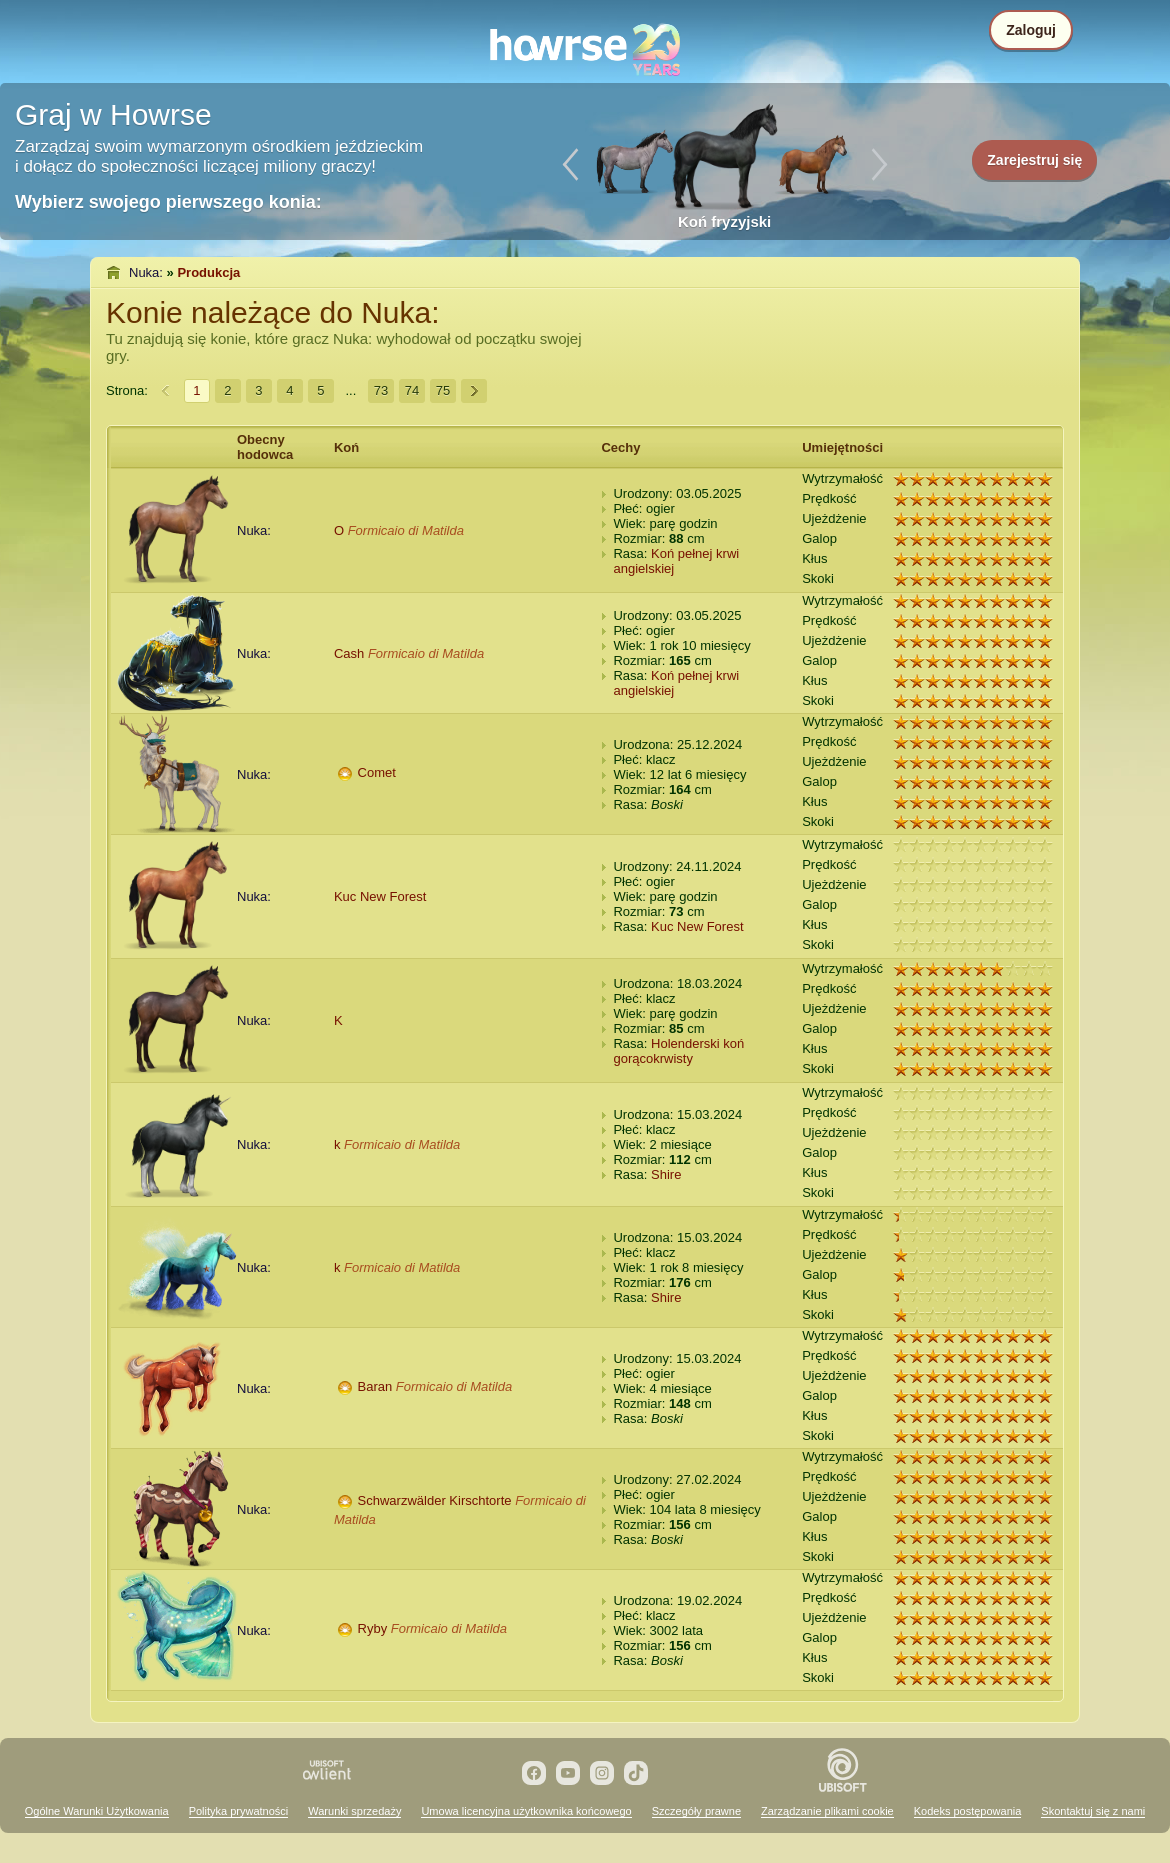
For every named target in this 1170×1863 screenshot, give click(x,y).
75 (443, 390)
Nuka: (146, 272)
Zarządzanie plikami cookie (827, 1811)
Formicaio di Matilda (406, 530)
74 (412, 390)
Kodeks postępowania (968, 1811)
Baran (375, 1386)
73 (381, 390)
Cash (349, 653)
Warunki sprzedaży (354, 1811)
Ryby (373, 1628)
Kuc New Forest (380, 896)
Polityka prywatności (239, 1811)
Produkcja (208, 272)
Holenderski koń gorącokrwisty (678, 1051)
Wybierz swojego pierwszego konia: (168, 202)
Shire (666, 1174)
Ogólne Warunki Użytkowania (97, 1811)
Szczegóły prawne (696, 1811)
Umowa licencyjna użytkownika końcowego (526, 1811)
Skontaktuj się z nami (1093, 1811)
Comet (377, 772)
